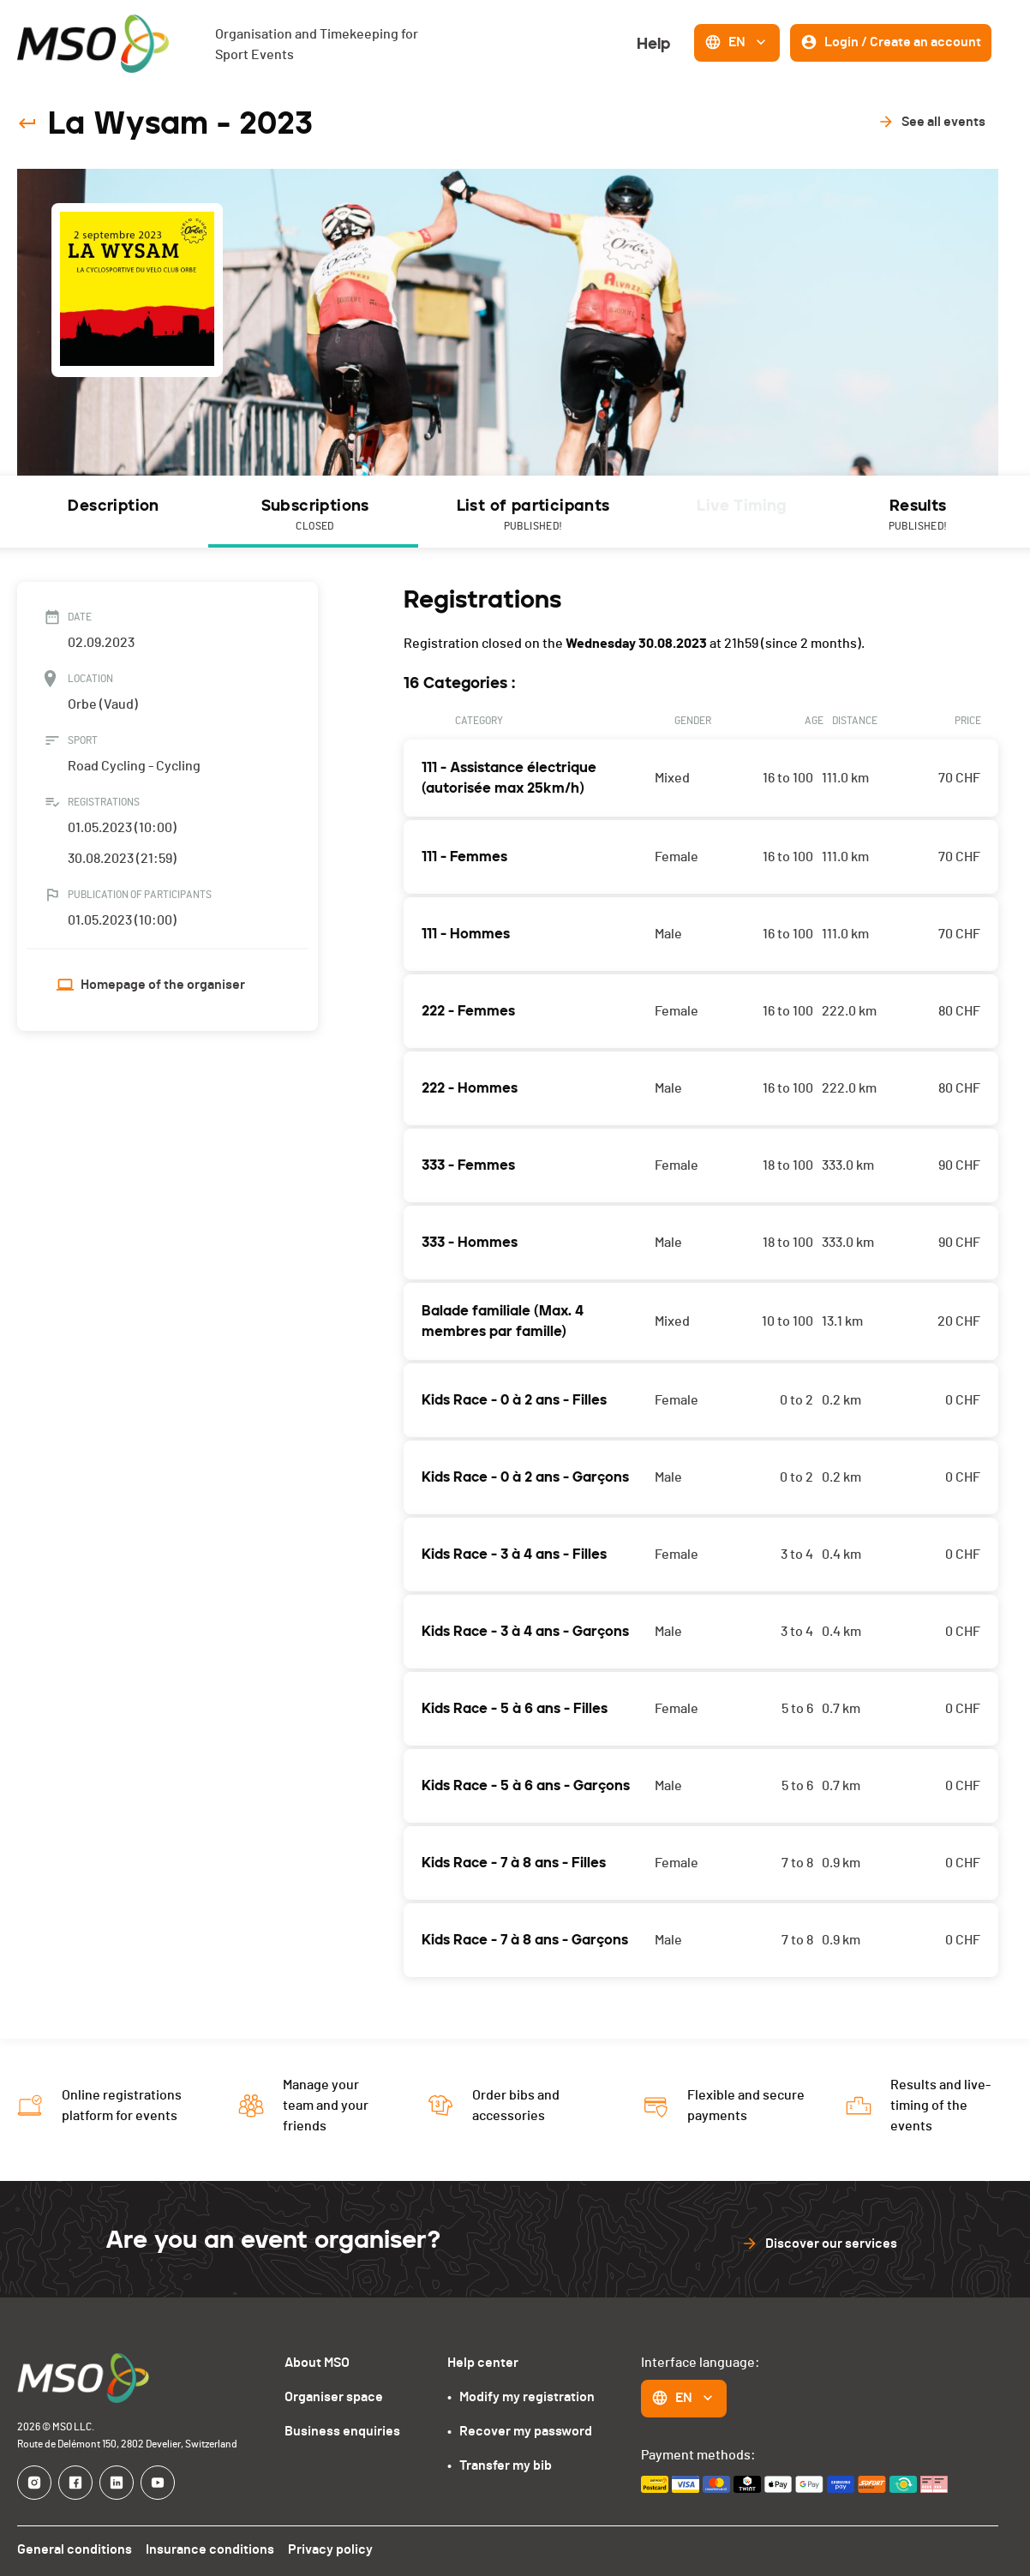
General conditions (73, 2549)
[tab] (112, 512)
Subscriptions (313, 516)
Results (917, 516)
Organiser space (337, 2396)
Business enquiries (345, 2431)
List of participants (531, 516)
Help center (483, 2362)
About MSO (322, 2362)
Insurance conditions (207, 2549)
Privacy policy (325, 2549)
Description (113, 505)
